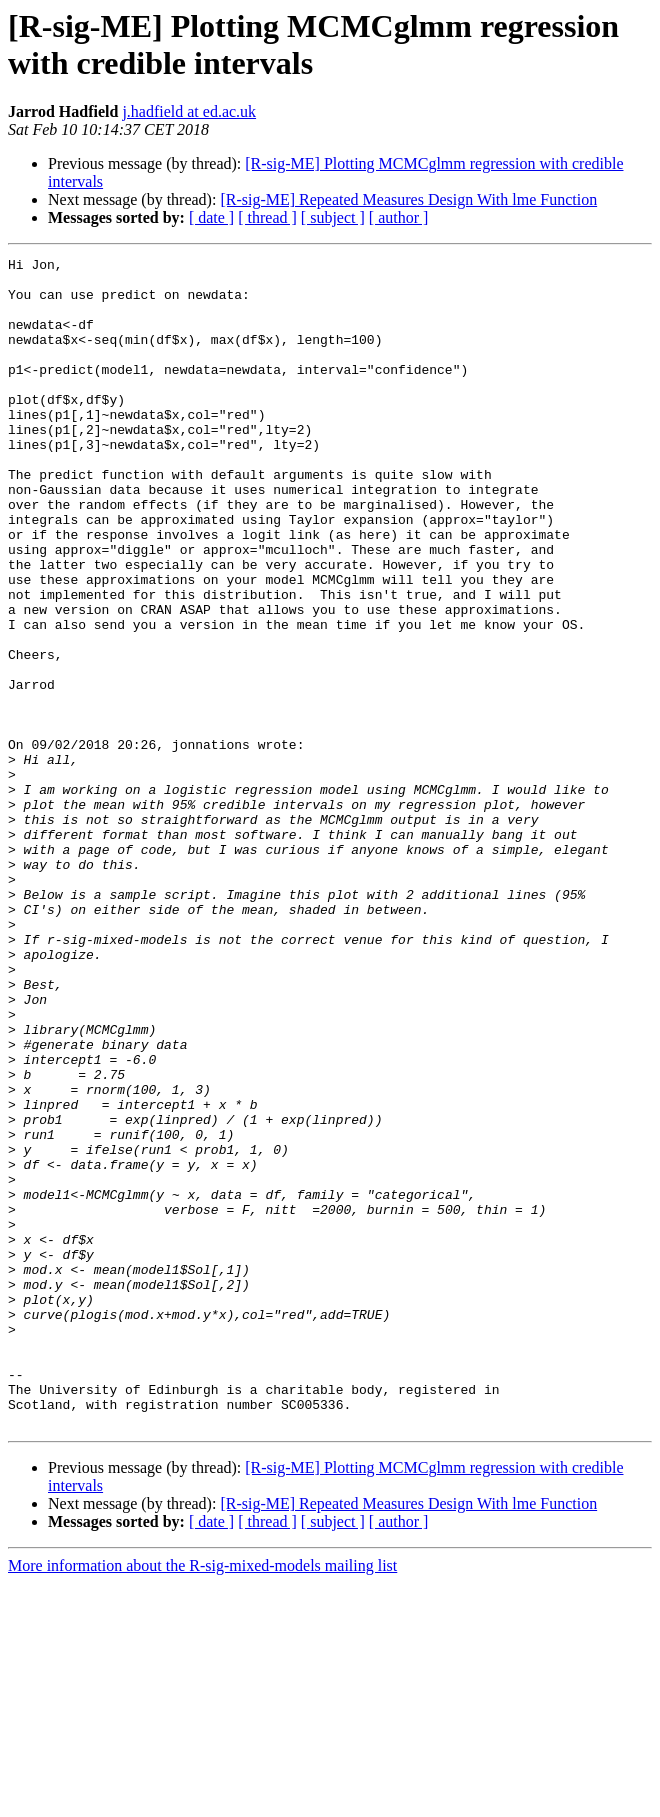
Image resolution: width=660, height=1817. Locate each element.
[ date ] (211, 217)
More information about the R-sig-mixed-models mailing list (202, 1799)
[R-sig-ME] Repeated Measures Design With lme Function (408, 199)
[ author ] (399, 217)
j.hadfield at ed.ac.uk (189, 111)
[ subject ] (333, 217)
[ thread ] (267, 217)
